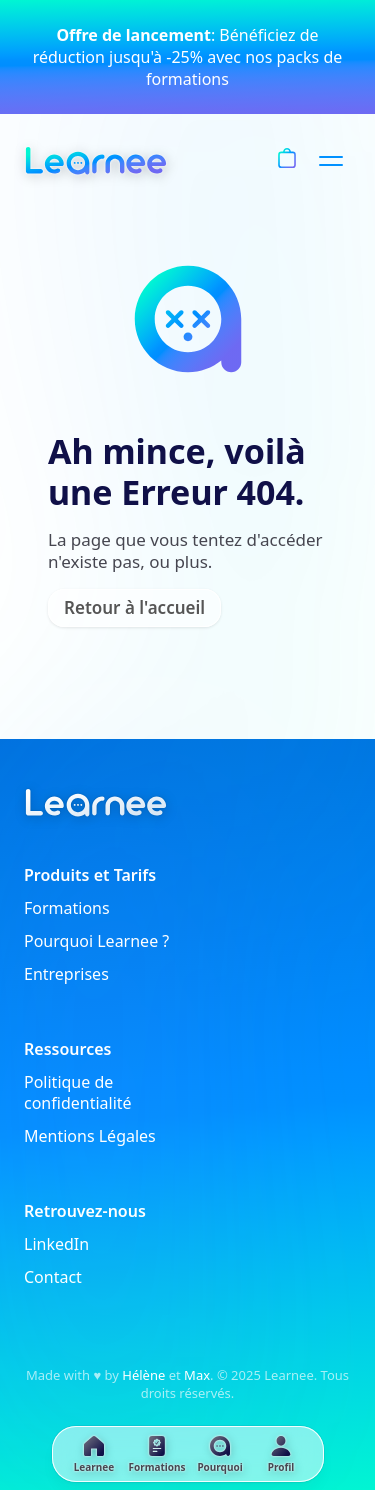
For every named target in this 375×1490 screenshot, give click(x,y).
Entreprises (66, 974)
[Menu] (335, 161)
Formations (67, 908)
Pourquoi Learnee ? (96, 941)
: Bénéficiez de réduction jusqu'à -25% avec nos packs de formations (188, 57)
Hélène (143, 1375)
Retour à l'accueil (134, 607)
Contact (53, 1277)
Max (197, 1375)
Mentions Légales (90, 1136)
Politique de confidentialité (78, 1092)
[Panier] (287, 160)
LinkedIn (56, 1244)
